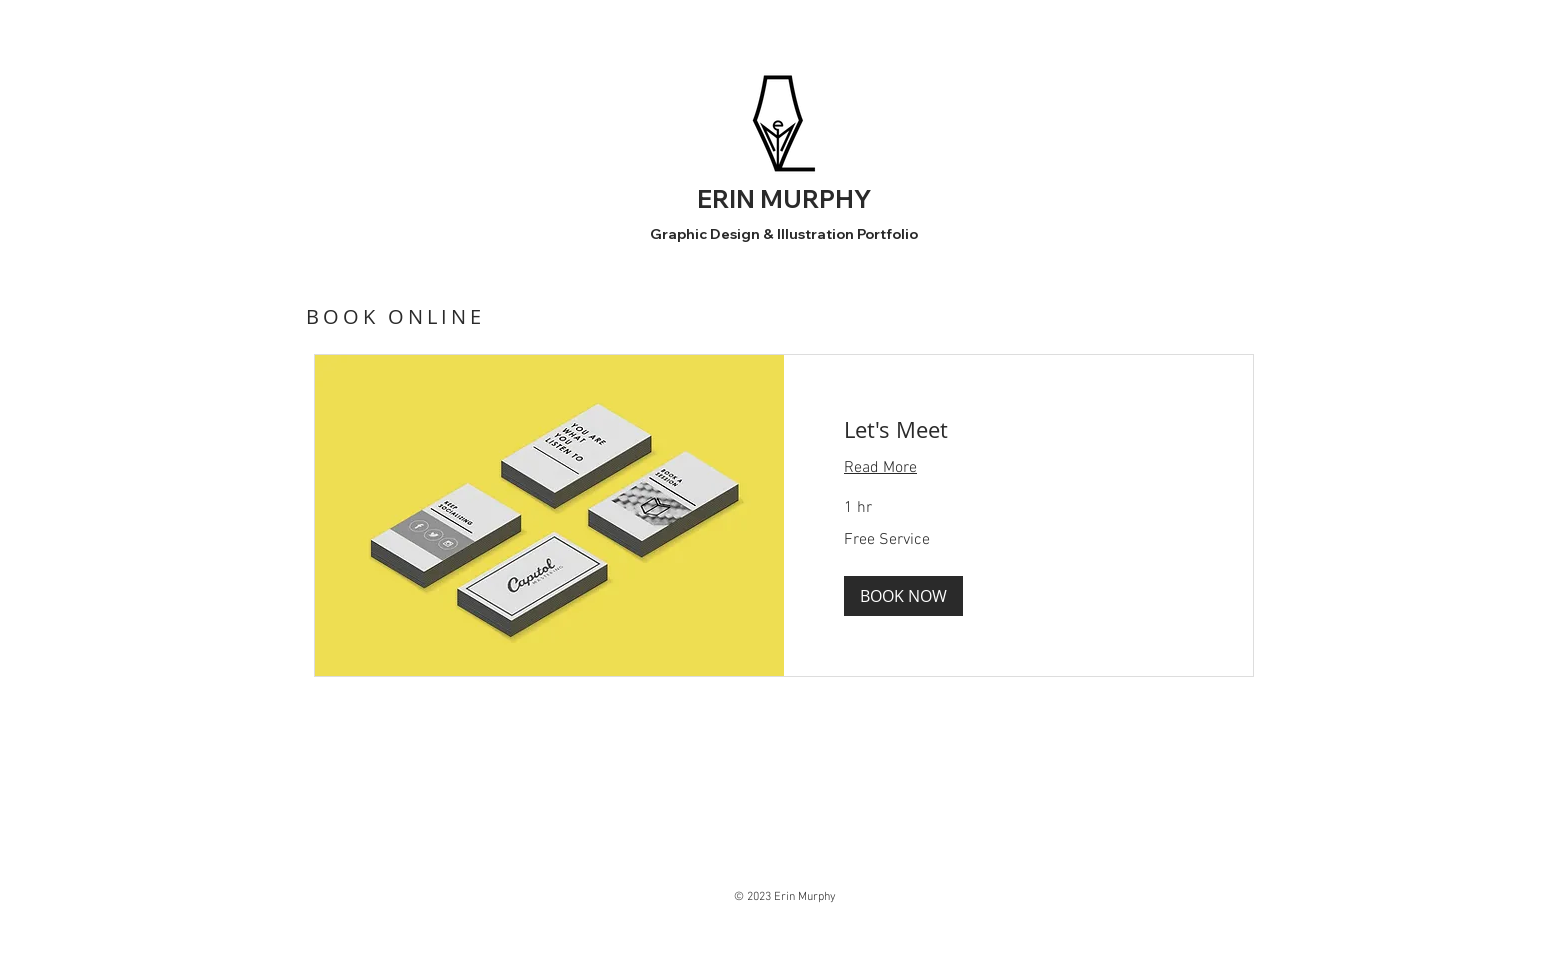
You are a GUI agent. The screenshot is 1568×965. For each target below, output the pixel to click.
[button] (903, 596)
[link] (1018, 429)
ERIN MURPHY (784, 199)
